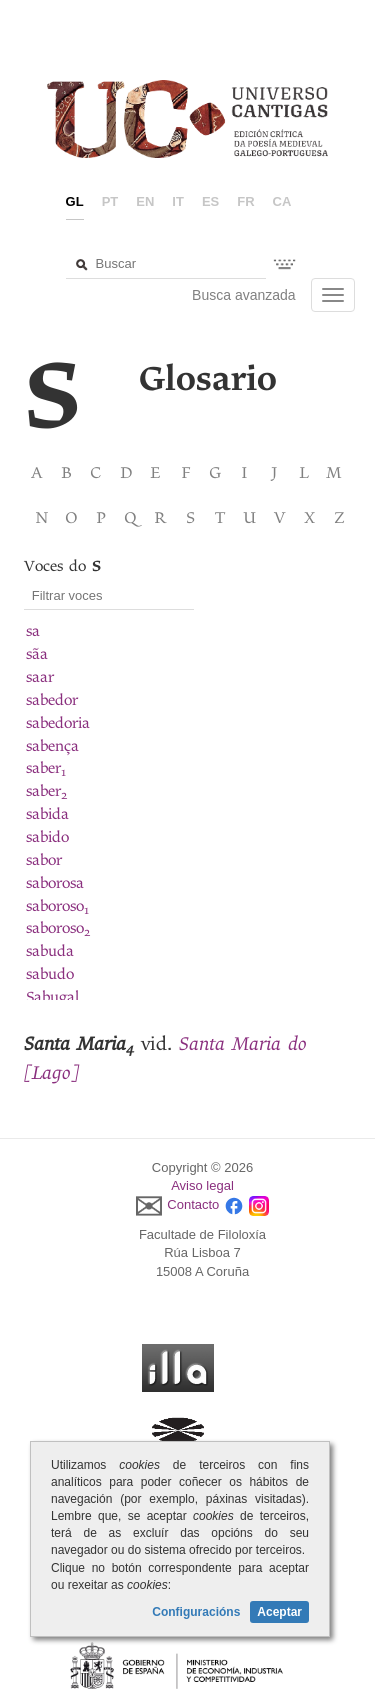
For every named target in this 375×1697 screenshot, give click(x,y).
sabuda (50, 951)
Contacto (193, 1204)
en (145, 201)
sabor (44, 860)
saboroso (57, 906)
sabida (47, 814)
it (178, 201)
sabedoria (58, 723)
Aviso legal (202, 1185)
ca (282, 201)
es (210, 201)
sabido (47, 837)
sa (33, 631)
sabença (52, 746)
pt (110, 201)
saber (46, 768)
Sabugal (52, 997)
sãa (37, 654)
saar (40, 677)
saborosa (55, 883)
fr (245, 201)
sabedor (52, 700)
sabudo (50, 974)
